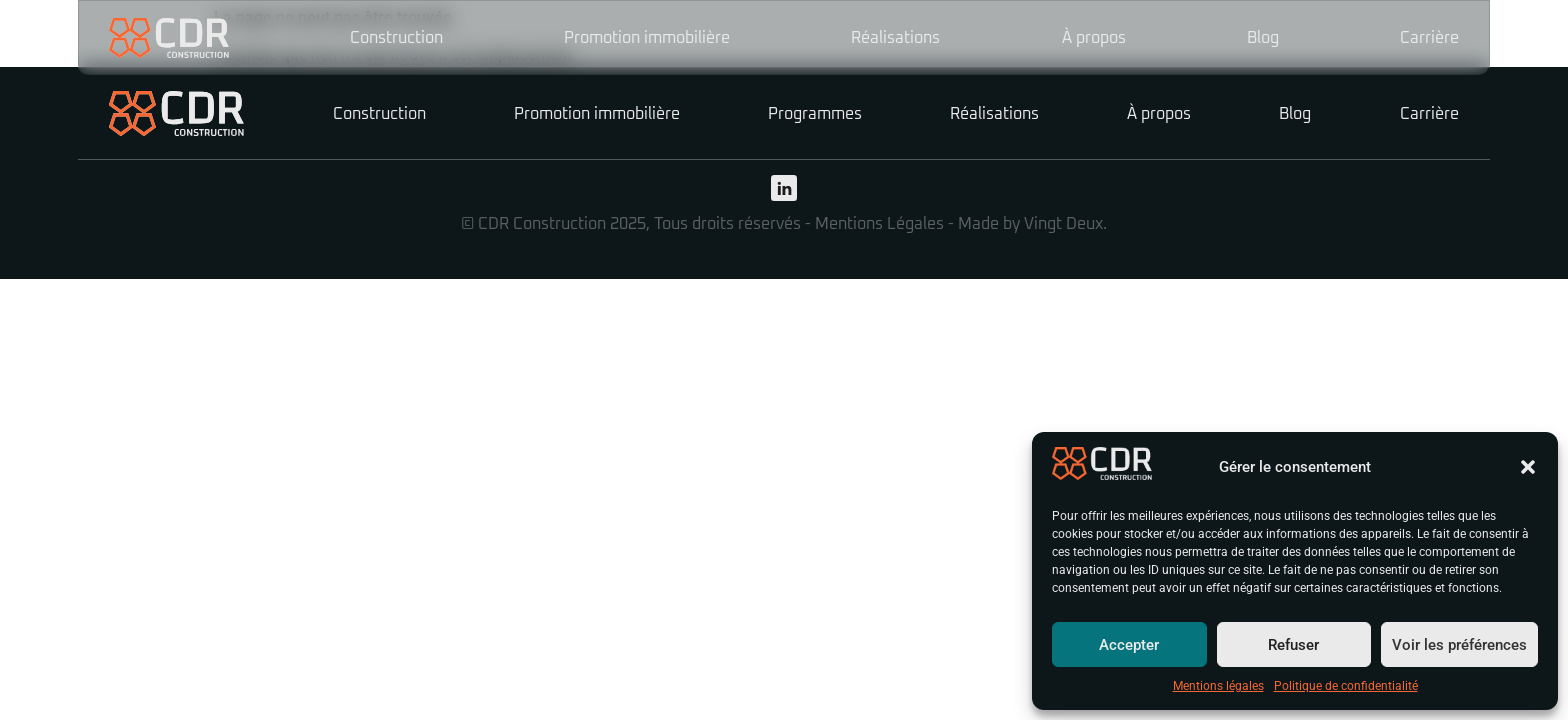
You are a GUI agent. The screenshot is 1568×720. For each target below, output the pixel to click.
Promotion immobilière (647, 38)
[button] (1528, 467)
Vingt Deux (1063, 224)
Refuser (1293, 645)
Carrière (1429, 38)
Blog (1263, 38)
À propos (1094, 38)
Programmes (815, 114)
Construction (396, 38)
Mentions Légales (879, 224)
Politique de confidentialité (1346, 686)
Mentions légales (1218, 686)
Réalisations (895, 38)
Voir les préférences (1459, 645)
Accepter (1129, 645)
